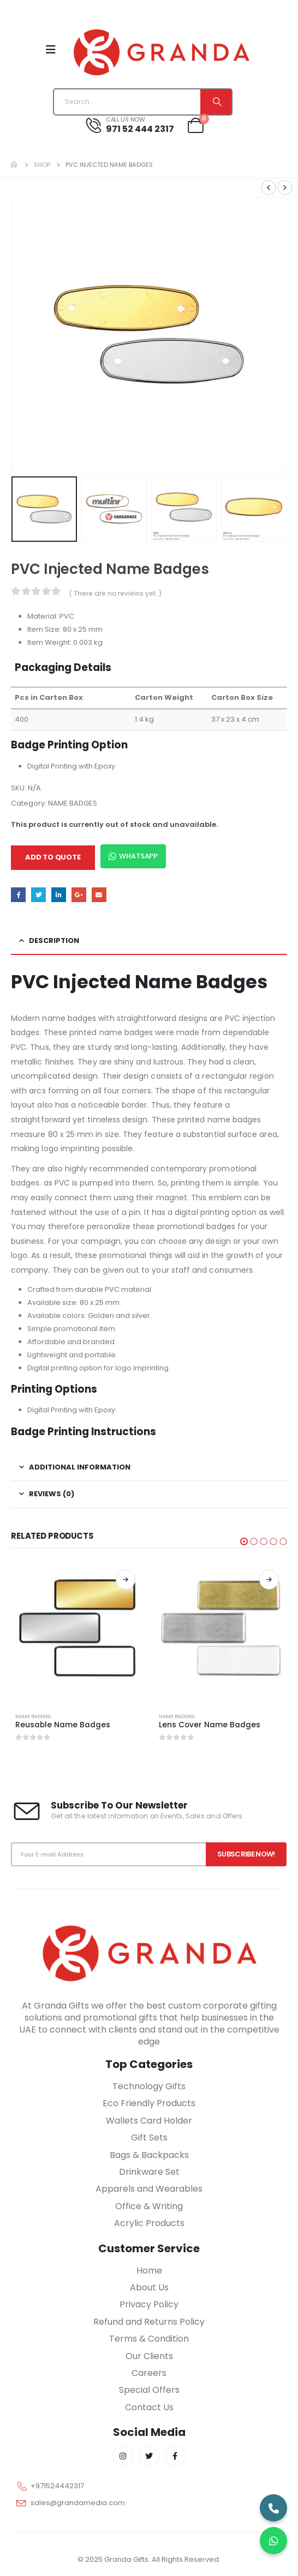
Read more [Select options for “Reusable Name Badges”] (125, 1579)
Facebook (18, 894)
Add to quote (53, 857)
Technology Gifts (149, 2086)
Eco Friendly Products (149, 2103)
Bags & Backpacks (149, 2155)
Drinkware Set (149, 2172)
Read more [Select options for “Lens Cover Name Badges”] (269, 1579)
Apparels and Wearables (149, 2188)
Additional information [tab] (79, 1467)
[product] (77, 1628)
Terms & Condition (149, 2338)
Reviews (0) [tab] (51, 1494)
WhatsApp (133, 856)
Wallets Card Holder (149, 2120)
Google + (78, 894)
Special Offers (149, 2390)
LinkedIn (58, 894)
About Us (149, 2287)
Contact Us (149, 2407)
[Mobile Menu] (51, 49)
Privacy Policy (149, 2304)
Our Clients (149, 2356)
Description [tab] (54, 940)
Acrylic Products (149, 2223)
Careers (149, 2373)
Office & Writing (149, 2206)
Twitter (38, 894)
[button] (244, 1541)
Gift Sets (149, 2137)
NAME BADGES (72, 803)
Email (99, 894)
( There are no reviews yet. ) (115, 593)
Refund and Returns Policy (149, 2321)
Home (149, 2270)
